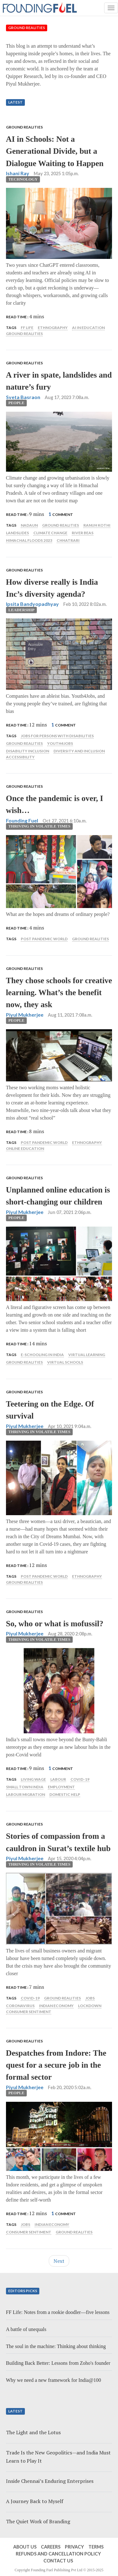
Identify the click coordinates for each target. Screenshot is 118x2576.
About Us (25, 2546)
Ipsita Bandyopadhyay (32, 604)
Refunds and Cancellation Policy (58, 2553)
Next (59, 2260)
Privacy (74, 2546)
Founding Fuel (22, 820)
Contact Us (58, 2560)
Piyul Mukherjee (24, 1015)
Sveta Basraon (23, 397)
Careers (50, 2546)
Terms (96, 2546)
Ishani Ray (17, 173)
